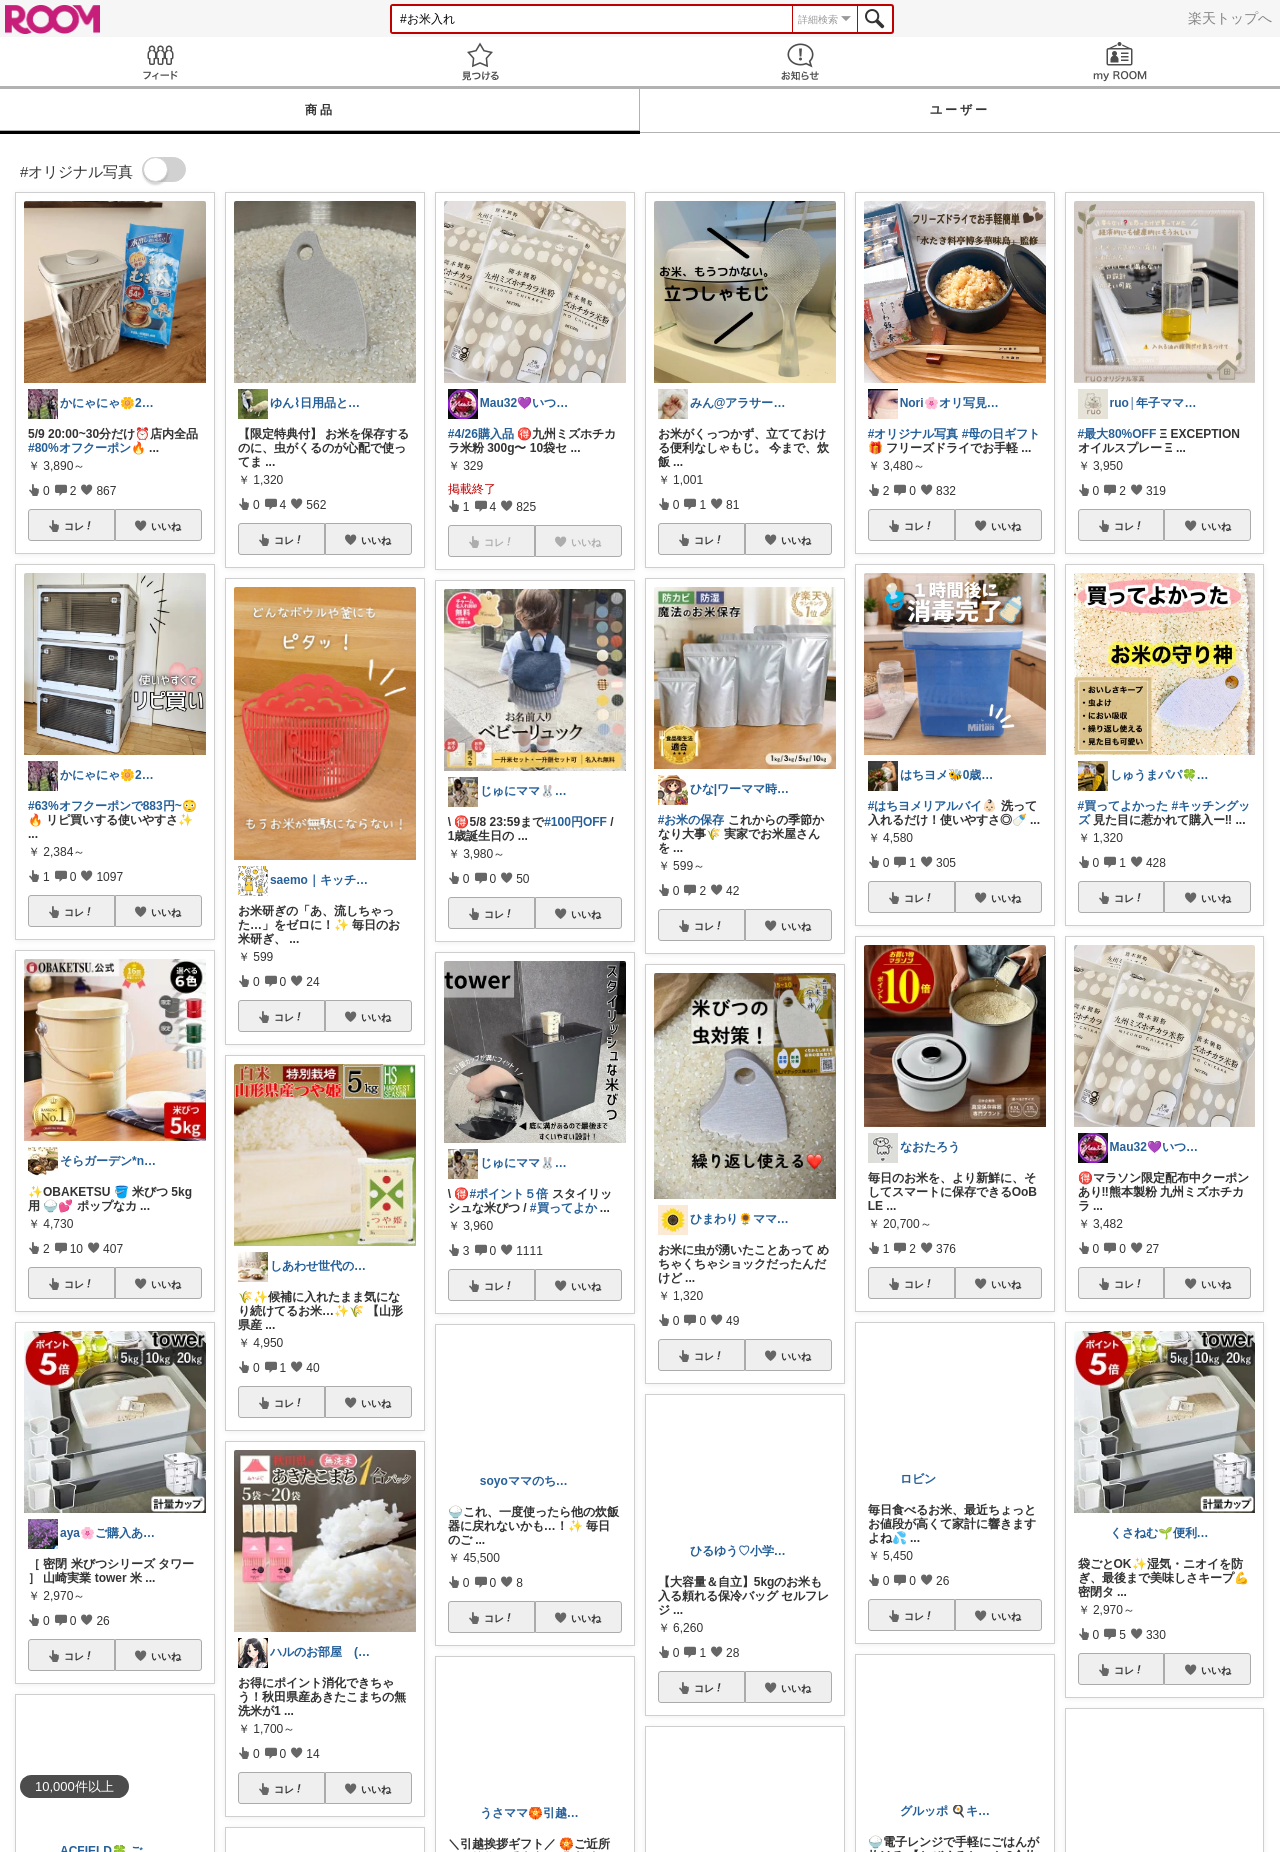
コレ (79, 526)
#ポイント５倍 (508, 1194)
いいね (166, 526)
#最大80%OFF (1117, 434)
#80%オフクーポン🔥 (87, 448)
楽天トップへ (1230, 18)
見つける (480, 61)
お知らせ (800, 61)
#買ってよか (563, 1208)
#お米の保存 (691, 820)
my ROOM (1120, 61)
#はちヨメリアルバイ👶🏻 (933, 806)
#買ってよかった (1123, 806)
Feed (160, 61)
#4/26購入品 (481, 434)
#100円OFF (575, 822)
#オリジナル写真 (913, 434)
